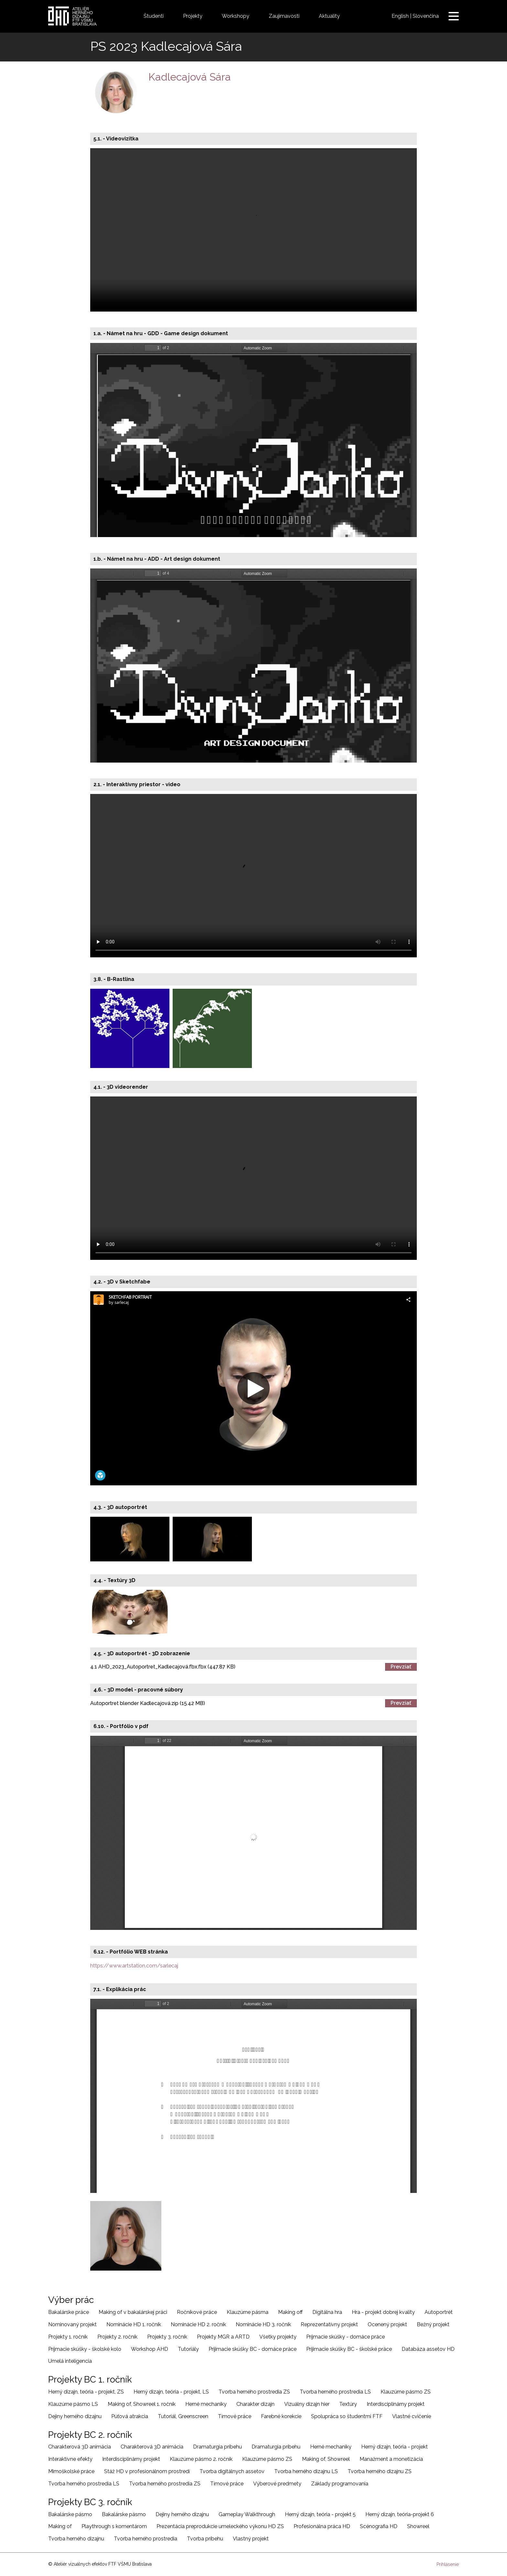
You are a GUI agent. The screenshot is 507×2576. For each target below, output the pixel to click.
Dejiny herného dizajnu (75, 2416)
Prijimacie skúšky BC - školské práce (349, 2349)
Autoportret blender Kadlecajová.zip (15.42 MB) (147, 1703)
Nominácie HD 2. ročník (198, 2324)
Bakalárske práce (68, 2312)
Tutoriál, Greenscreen (183, 2416)
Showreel (418, 2526)
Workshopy (235, 16)
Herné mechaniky (206, 2404)
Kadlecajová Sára (189, 77)
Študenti (154, 16)
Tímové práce (234, 2416)
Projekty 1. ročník (68, 2337)
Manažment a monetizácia (391, 2459)
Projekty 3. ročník (167, 2337)
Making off (290, 2312)
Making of (60, 2526)
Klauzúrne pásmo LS (73, 2404)
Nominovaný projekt (72, 2324)
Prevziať (401, 1667)
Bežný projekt (433, 2324)
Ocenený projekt (387, 2324)
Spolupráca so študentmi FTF (347, 2416)
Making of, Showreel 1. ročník (142, 2404)
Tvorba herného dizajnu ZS (380, 2471)
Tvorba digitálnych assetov (232, 2471)
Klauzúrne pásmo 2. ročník (201, 2459)
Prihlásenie (448, 2564)
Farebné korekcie (281, 2416)
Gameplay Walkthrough (247, 2514)
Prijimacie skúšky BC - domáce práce (253, 2349)
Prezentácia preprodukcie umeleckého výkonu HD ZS (220, 2526)
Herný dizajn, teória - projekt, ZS (86, 2392)
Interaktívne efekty (70, 2459)
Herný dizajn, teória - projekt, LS (171, 2392)
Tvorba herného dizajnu (76, 2539)
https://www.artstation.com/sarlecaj (134, 1966)
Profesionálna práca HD (322, 2526)
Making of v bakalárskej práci (133, 2312)
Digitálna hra (327, 2312)
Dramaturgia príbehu (217, 2447)
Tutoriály (188, 2349)
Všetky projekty (278, 2337)
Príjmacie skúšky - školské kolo (84, 2349)
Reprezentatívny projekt (329, 2324)
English (400, 16)
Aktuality (329, 16)
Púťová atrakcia (129, 2416)
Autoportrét (439, 2312)
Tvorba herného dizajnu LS (306, 2471)
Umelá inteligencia (70, 2361)
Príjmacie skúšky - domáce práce (345, 2337)
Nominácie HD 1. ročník (133, 2324)
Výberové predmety (277, 2484)
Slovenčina (426, 16)
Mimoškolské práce (71, 2471)
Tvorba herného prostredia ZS (254, 2392)
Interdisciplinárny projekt (396, 2404)
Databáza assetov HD (428, 2349)
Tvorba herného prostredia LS (335, 2392)
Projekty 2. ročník (117, 2337)
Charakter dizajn (255, 2404)
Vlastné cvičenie (411, 2416)
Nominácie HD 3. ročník (263, 2324)
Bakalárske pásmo (70, 2514)
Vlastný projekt (251, 2539)
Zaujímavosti (284, 16)
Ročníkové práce (197, 2312)
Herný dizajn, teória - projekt (394, 2447)
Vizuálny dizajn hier (306, 2404)
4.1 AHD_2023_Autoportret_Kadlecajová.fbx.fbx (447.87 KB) (162, 1667)
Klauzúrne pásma (247, 2312)
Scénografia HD (378, 2526)
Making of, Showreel (326, 2459)
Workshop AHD (149, 2349)
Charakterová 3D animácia (79, 2447)
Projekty (192, 16)
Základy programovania (339, 2484)
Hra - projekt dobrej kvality (383, 2312)
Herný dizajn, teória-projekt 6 (399, 2514)
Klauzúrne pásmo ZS (406, 2392)
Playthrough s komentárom (114, 2526)
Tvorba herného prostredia (145, 2539)
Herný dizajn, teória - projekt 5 (320, 2514)
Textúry (348, 2404)
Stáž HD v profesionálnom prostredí (147, 2471)
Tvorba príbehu (205, 2539)
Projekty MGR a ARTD (223, 2337)
